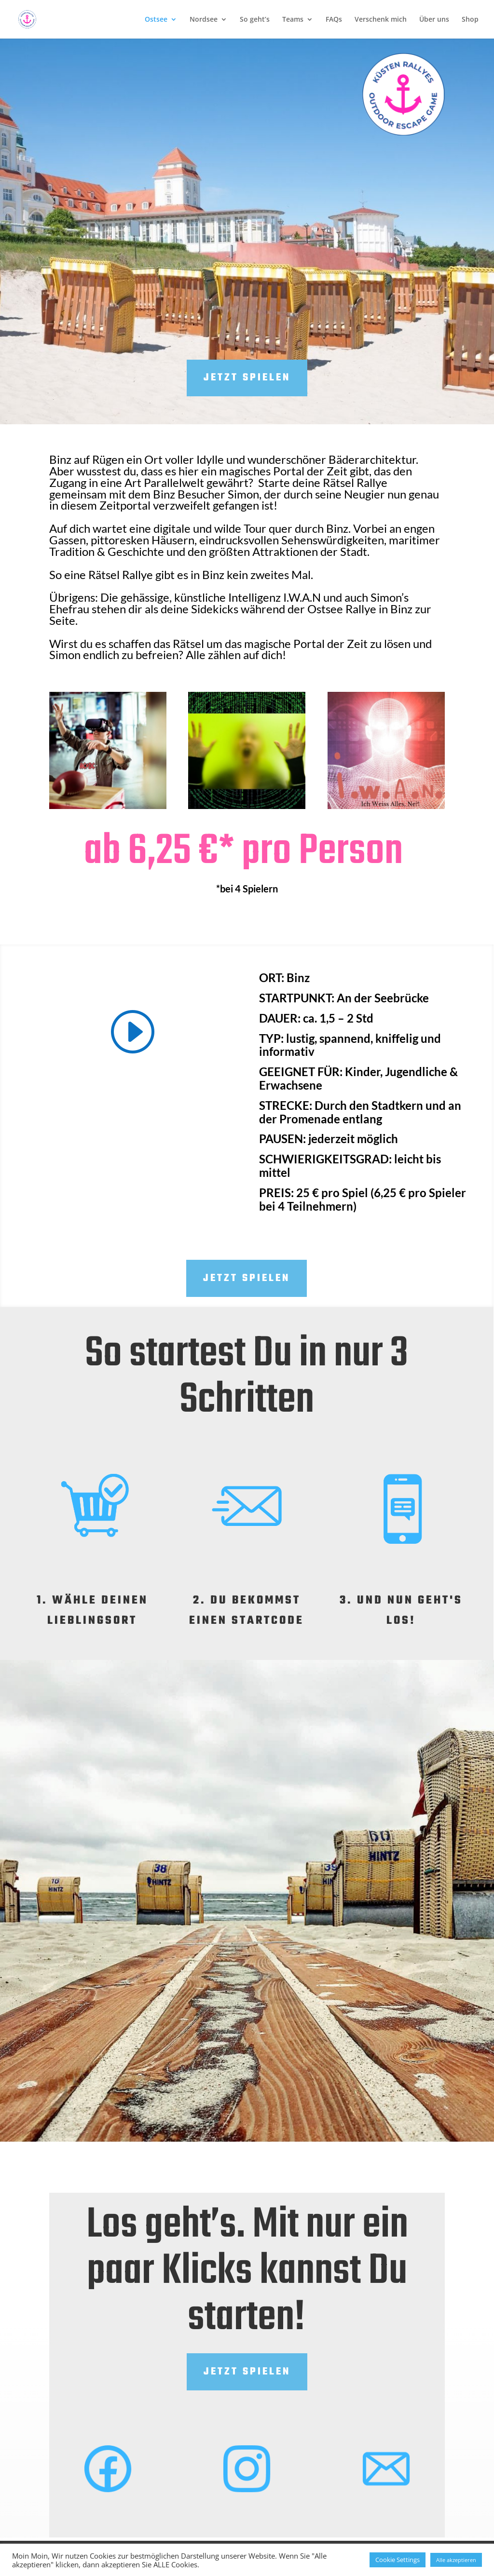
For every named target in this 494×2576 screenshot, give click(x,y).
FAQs (334, 20)
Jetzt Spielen (246, 1278)
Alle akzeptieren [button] (456, 2559)
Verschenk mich (381, 20)
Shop (470, 20)
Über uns (434, 20)
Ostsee (156, 20)
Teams (292, 20)
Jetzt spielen (247, 378)
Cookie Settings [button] (397, 2559)
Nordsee (204, 20)
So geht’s (255, 20)
